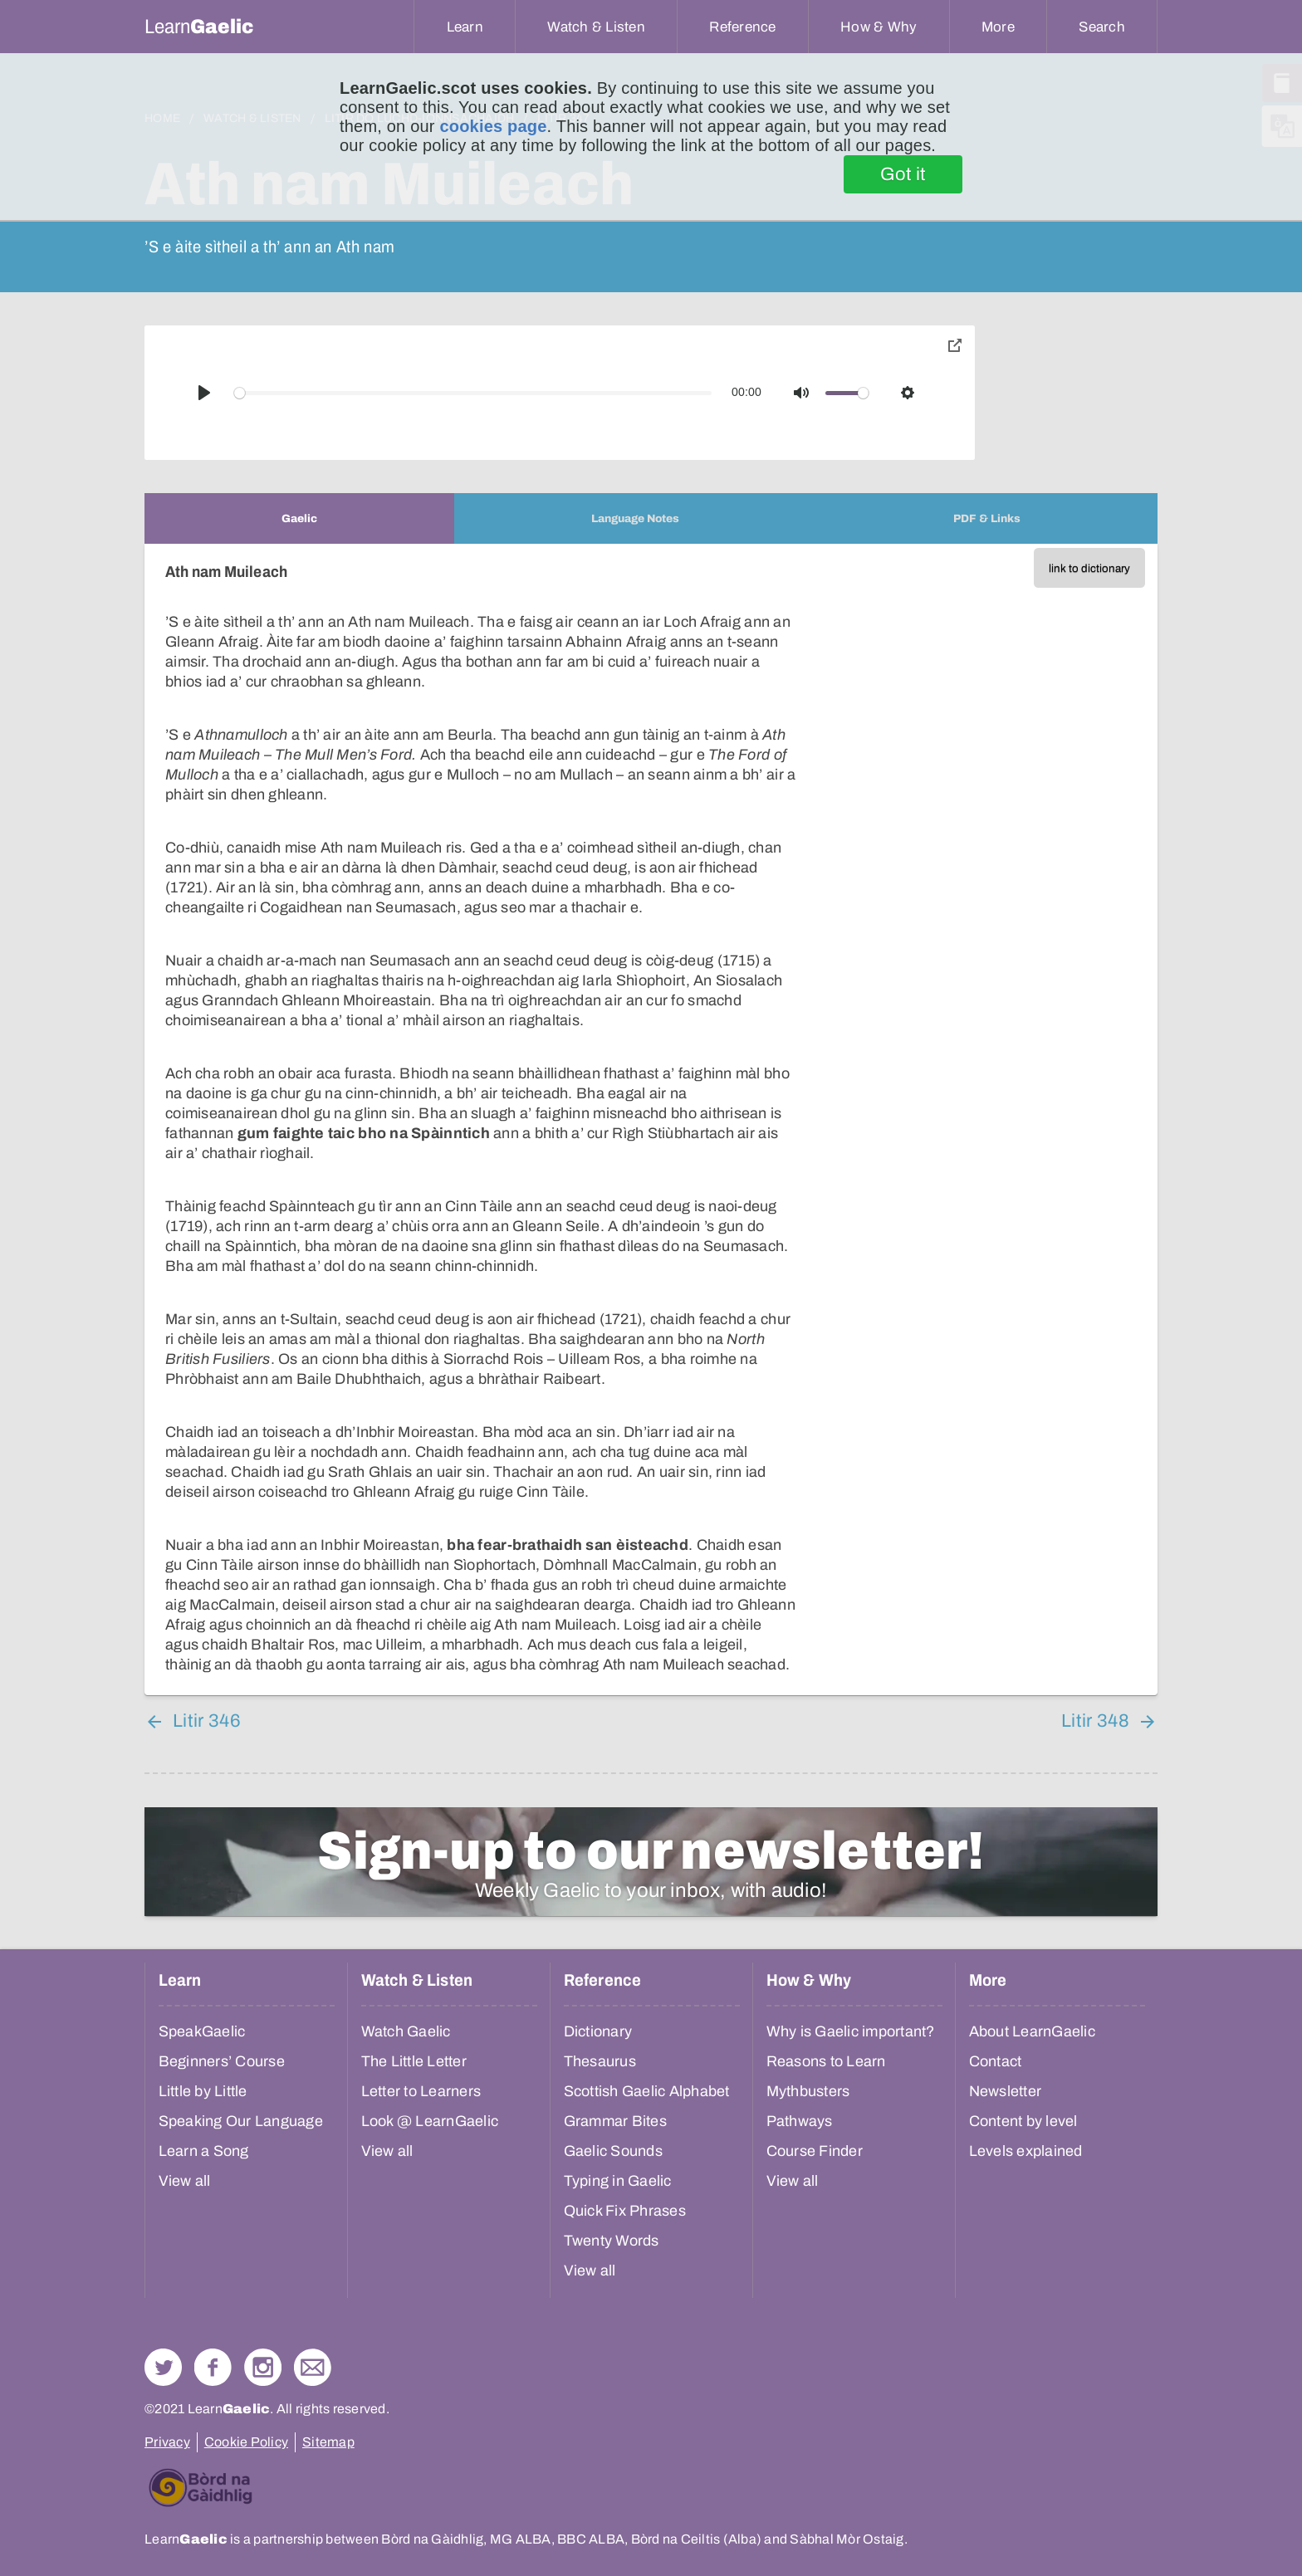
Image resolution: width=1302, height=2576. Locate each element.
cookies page (492, 126)
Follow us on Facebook (213, 2367)
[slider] (473, 393)
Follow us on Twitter (163, 2367)
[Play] (204, 393)
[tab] (299, 518)
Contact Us (312, 2367)
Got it (903, 174)
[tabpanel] (651, 1119)
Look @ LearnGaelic (430, 2121)
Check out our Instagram (262, 2367)
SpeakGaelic (202, 2031)
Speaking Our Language (241, 2121)
